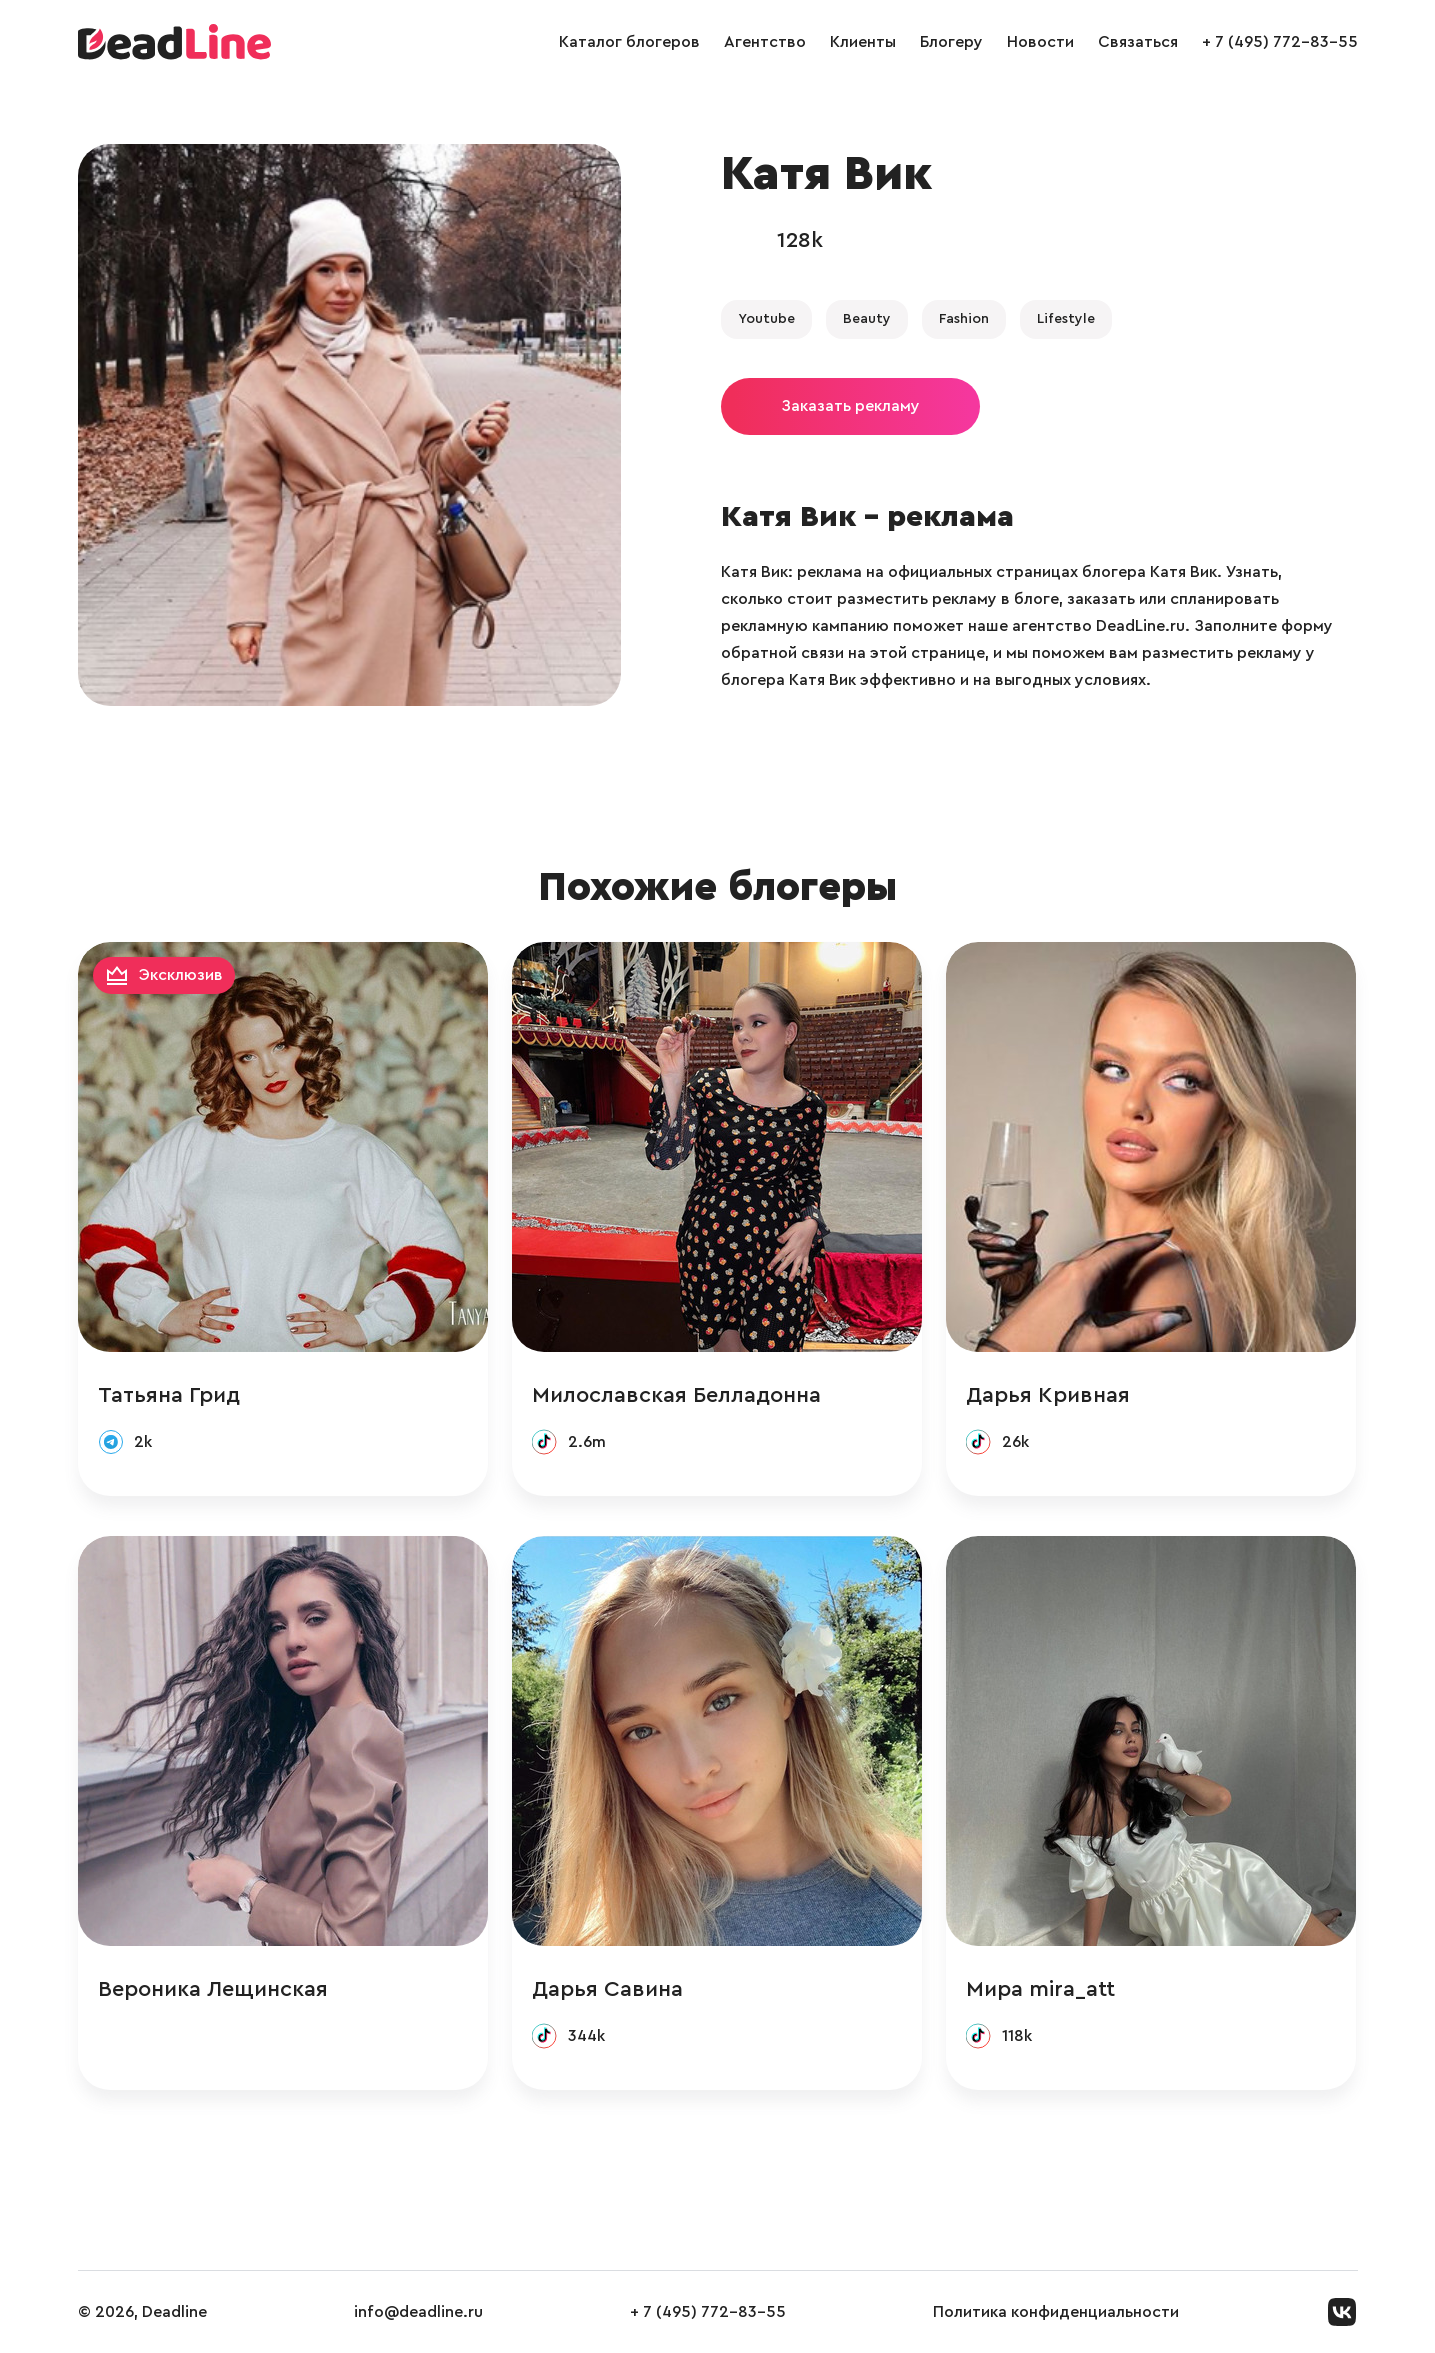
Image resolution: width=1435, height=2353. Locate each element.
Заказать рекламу (850, 406)
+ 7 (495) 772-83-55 (1280, 42)
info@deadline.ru (418, 2312)
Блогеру (951, 42)
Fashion (964, 319)
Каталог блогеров (629, 42)
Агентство (765, 42)
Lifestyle (1066, 319)
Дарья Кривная (1048, 1395)
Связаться (1138, 42)
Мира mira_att (1040, 1989)
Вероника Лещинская (213, 1989)
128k (800, 240)
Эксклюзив (181, 975)
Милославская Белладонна (676, 1395)
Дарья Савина (607, 1989)
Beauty (867, 319)
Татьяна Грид (169, 1395)
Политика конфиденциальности (1056, 2312)
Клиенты (863, 42)
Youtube (766, 319)
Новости (1040, 42)
